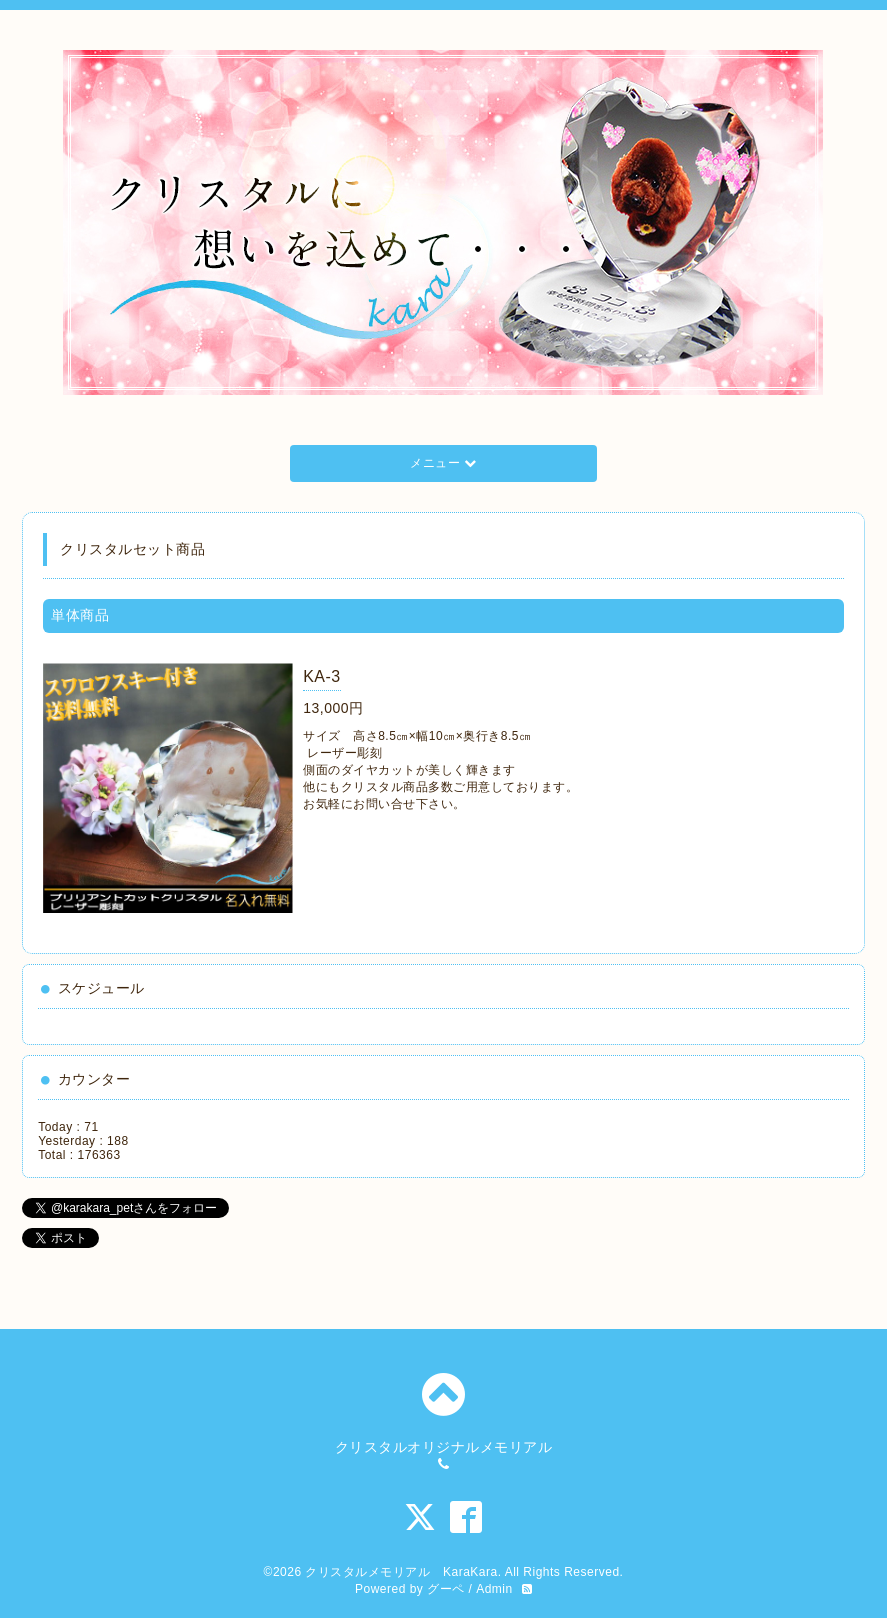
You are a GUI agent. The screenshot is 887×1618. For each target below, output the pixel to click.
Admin (494, 1589)
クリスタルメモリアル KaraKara (401, 1572)
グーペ (446, 1589)
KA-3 (322, 676)
